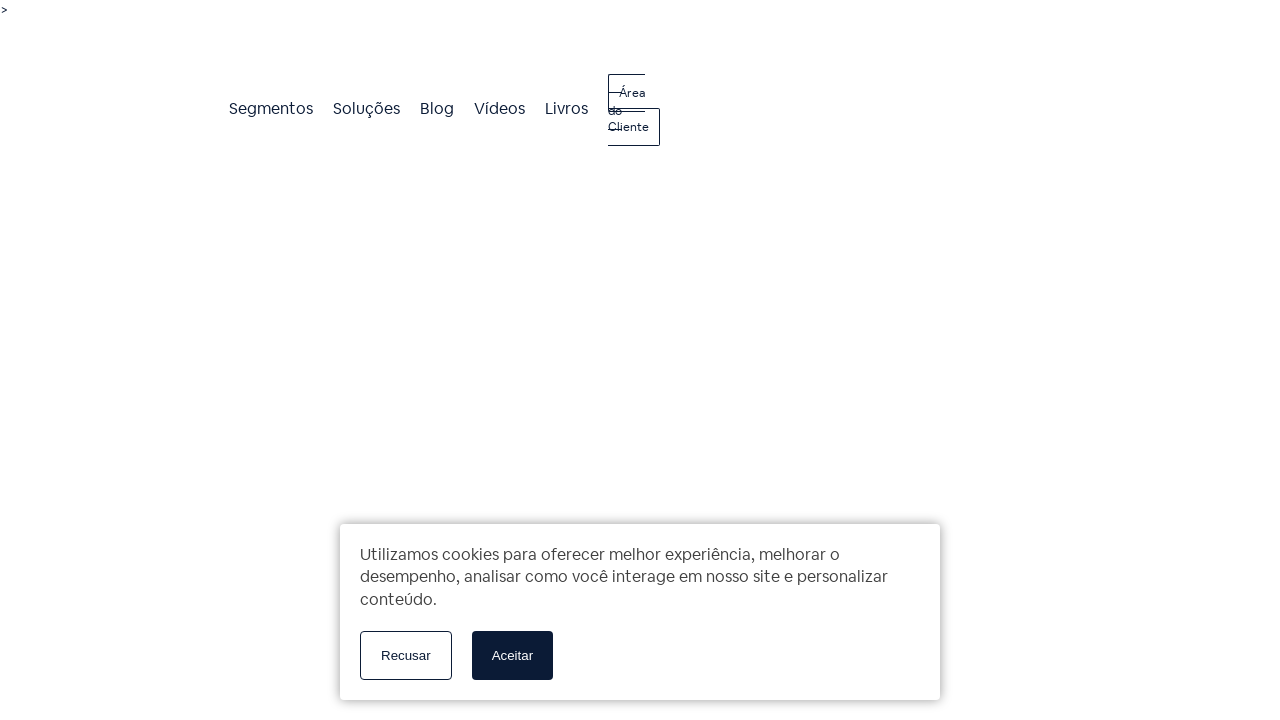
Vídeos (499, 108)
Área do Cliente (628, 110)
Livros (566, 108)
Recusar (406, 655)
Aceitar (512, 655)
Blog (437, 108)
